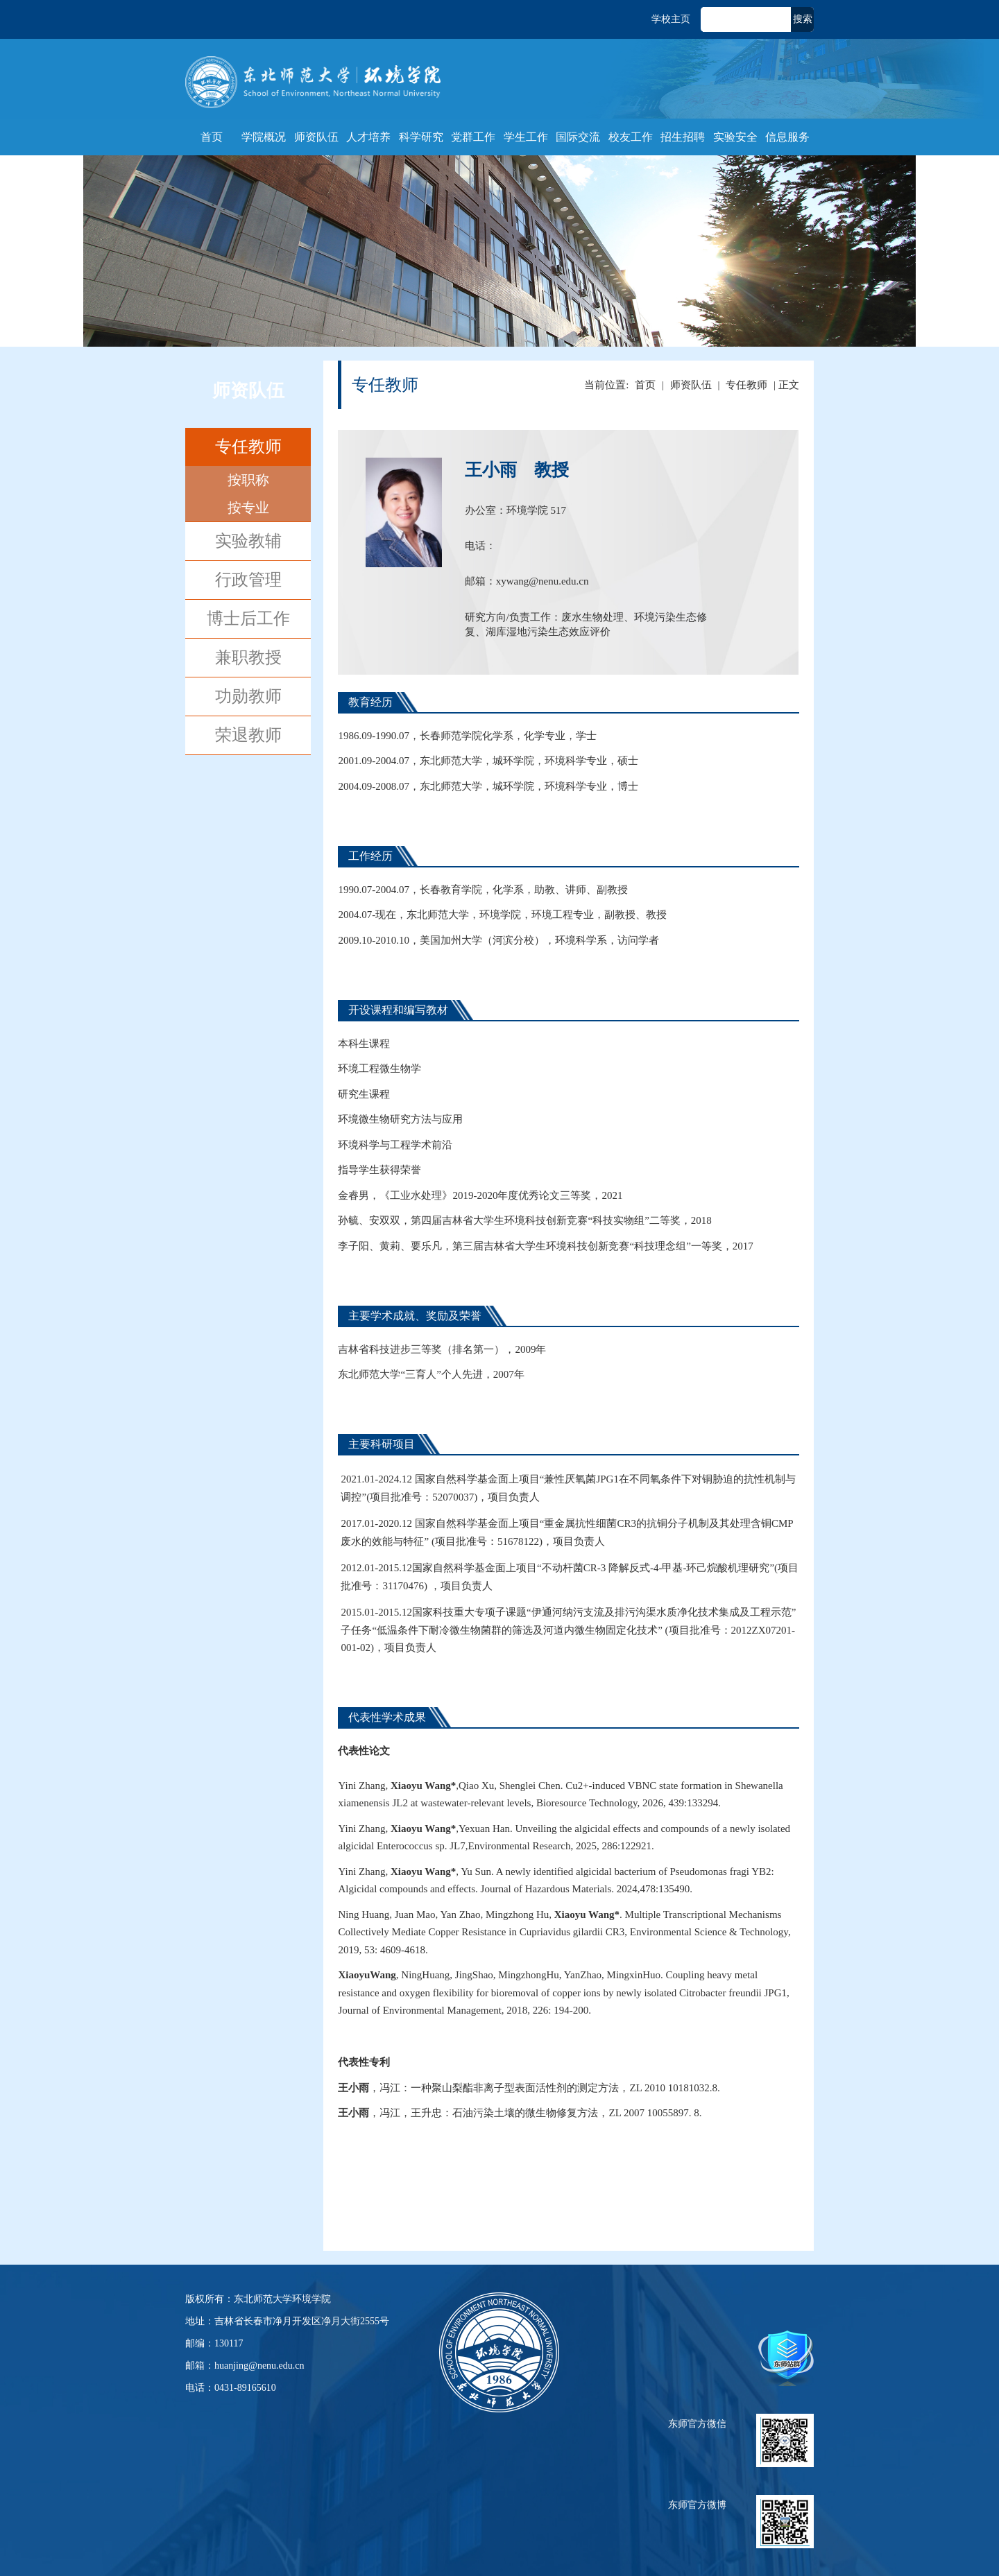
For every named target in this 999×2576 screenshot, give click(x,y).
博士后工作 (248, 619)
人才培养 (368, 137)
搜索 (802, 19)
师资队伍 (316, 137)
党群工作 (473, 137)
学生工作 (526, 137)
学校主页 (670, 19)
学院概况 (263, 137)
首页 (211, 137)
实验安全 (735, 137)
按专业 (248, 507)
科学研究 (421, 137)
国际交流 (578, 137)
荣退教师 (248, 735)
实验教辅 (248, 541)
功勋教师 (248, 696)
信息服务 (787, 137)
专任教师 (248, 447)
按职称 (248, 479)
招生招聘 (682, 137)
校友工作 (630, 137)
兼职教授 (248, 657)
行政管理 (248, 580)
